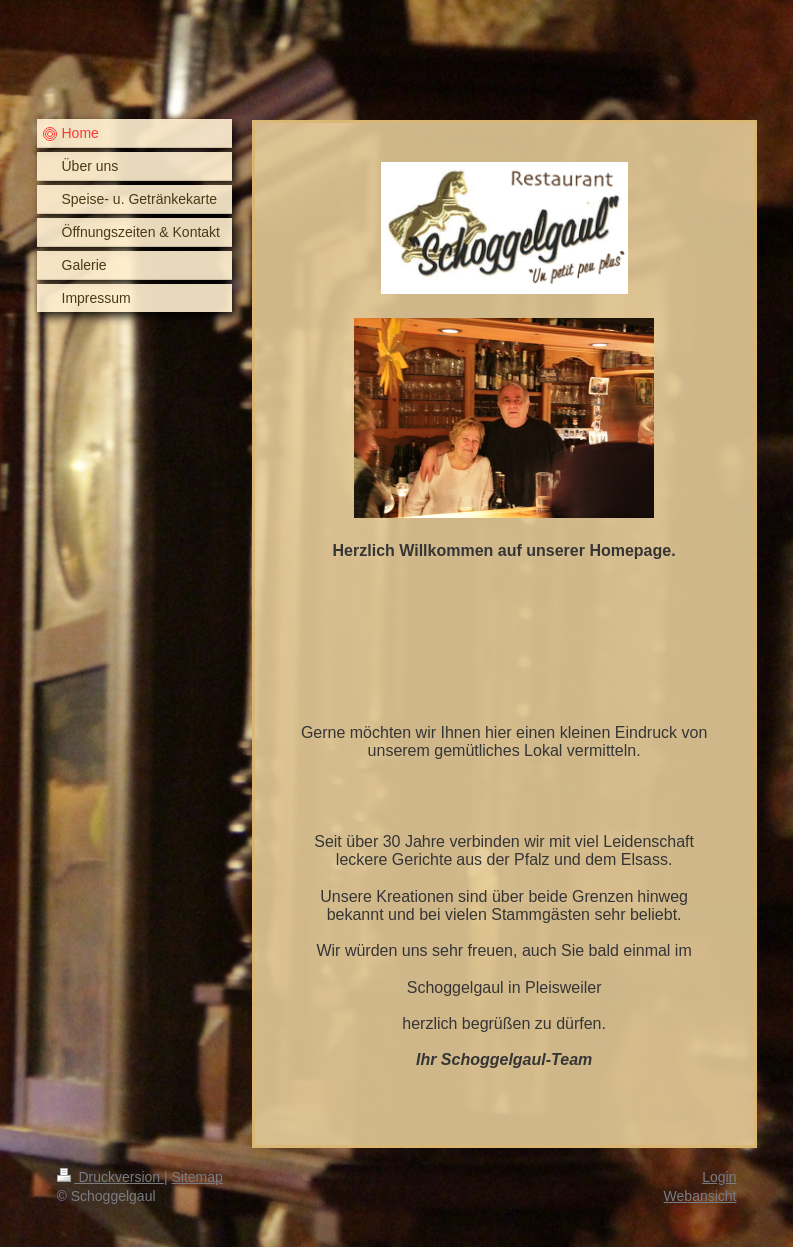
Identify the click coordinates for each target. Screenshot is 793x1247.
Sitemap (197, 1177)
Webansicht (700, 1196)
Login (719, 1177)
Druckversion (110, 1177)
